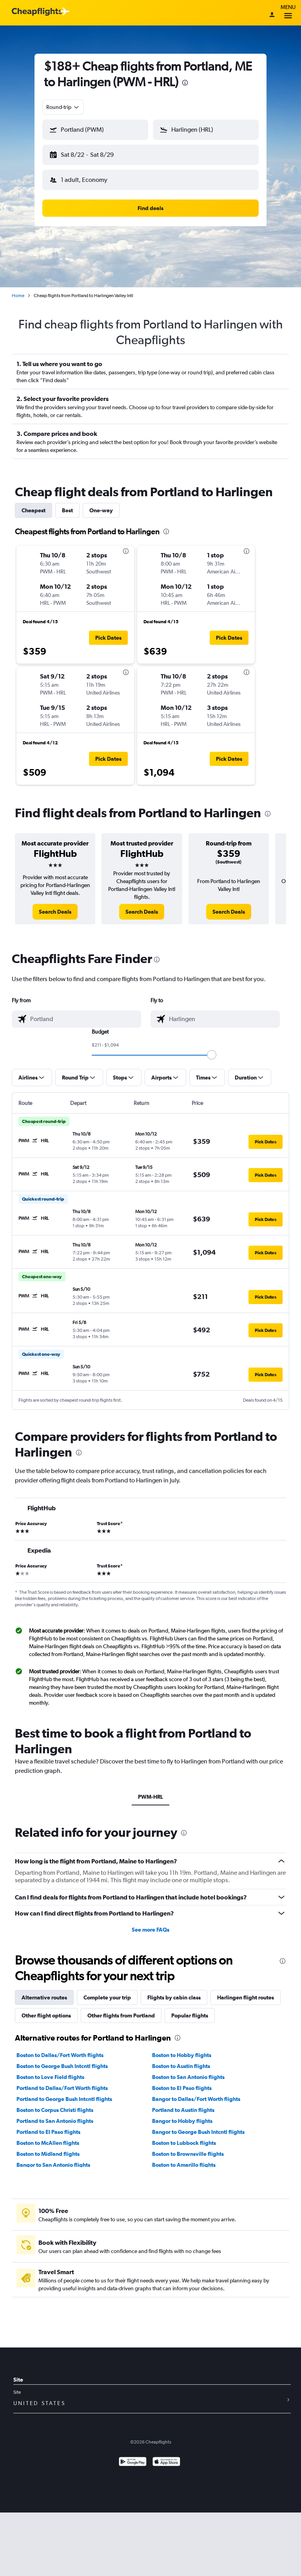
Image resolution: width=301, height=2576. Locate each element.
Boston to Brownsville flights (188, 2147)
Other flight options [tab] (46, 2009)
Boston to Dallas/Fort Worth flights (59, 2049)
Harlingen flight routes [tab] (245, 1991)
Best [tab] (67, 504)
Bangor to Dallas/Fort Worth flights (196, 2093)
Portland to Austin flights (183, 2104)
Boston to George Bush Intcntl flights (62, 2060)
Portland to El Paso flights (48, 2125)
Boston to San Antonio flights (188, 2071)
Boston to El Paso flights (182, 2082)
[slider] (211, 1048)
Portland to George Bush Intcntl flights (64, 2093)
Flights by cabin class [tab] (174, 1991)
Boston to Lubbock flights (184, 2136)
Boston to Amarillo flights (184, 2158)
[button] (91, 153)
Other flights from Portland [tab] (121, 2009)
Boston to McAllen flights (47, 2136)
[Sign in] (272, 15)
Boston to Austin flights (181, 2060)
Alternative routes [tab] (44, 1991)
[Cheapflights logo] (37, 12)
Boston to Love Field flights (50, 2071)
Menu (288, 13)
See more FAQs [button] (150, 1923)
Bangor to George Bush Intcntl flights (198, 2125)
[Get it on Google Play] (133, 2456)
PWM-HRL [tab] (150, 1790)
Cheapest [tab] (33, 504)
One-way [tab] (101, 504)
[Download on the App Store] (166, 2456)
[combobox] (63, 107)
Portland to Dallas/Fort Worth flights (62, 2082)
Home (18, 289)
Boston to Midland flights (48, 2147)
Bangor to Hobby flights (182, 2115)
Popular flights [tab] (189, 2009)
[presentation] (185, 82)
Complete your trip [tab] (107, 1991)
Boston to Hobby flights (181, 2049)
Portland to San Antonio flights (54, 2115)
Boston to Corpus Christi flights (54, 2104)
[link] (55, 905)
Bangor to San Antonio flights (53, 2158)
